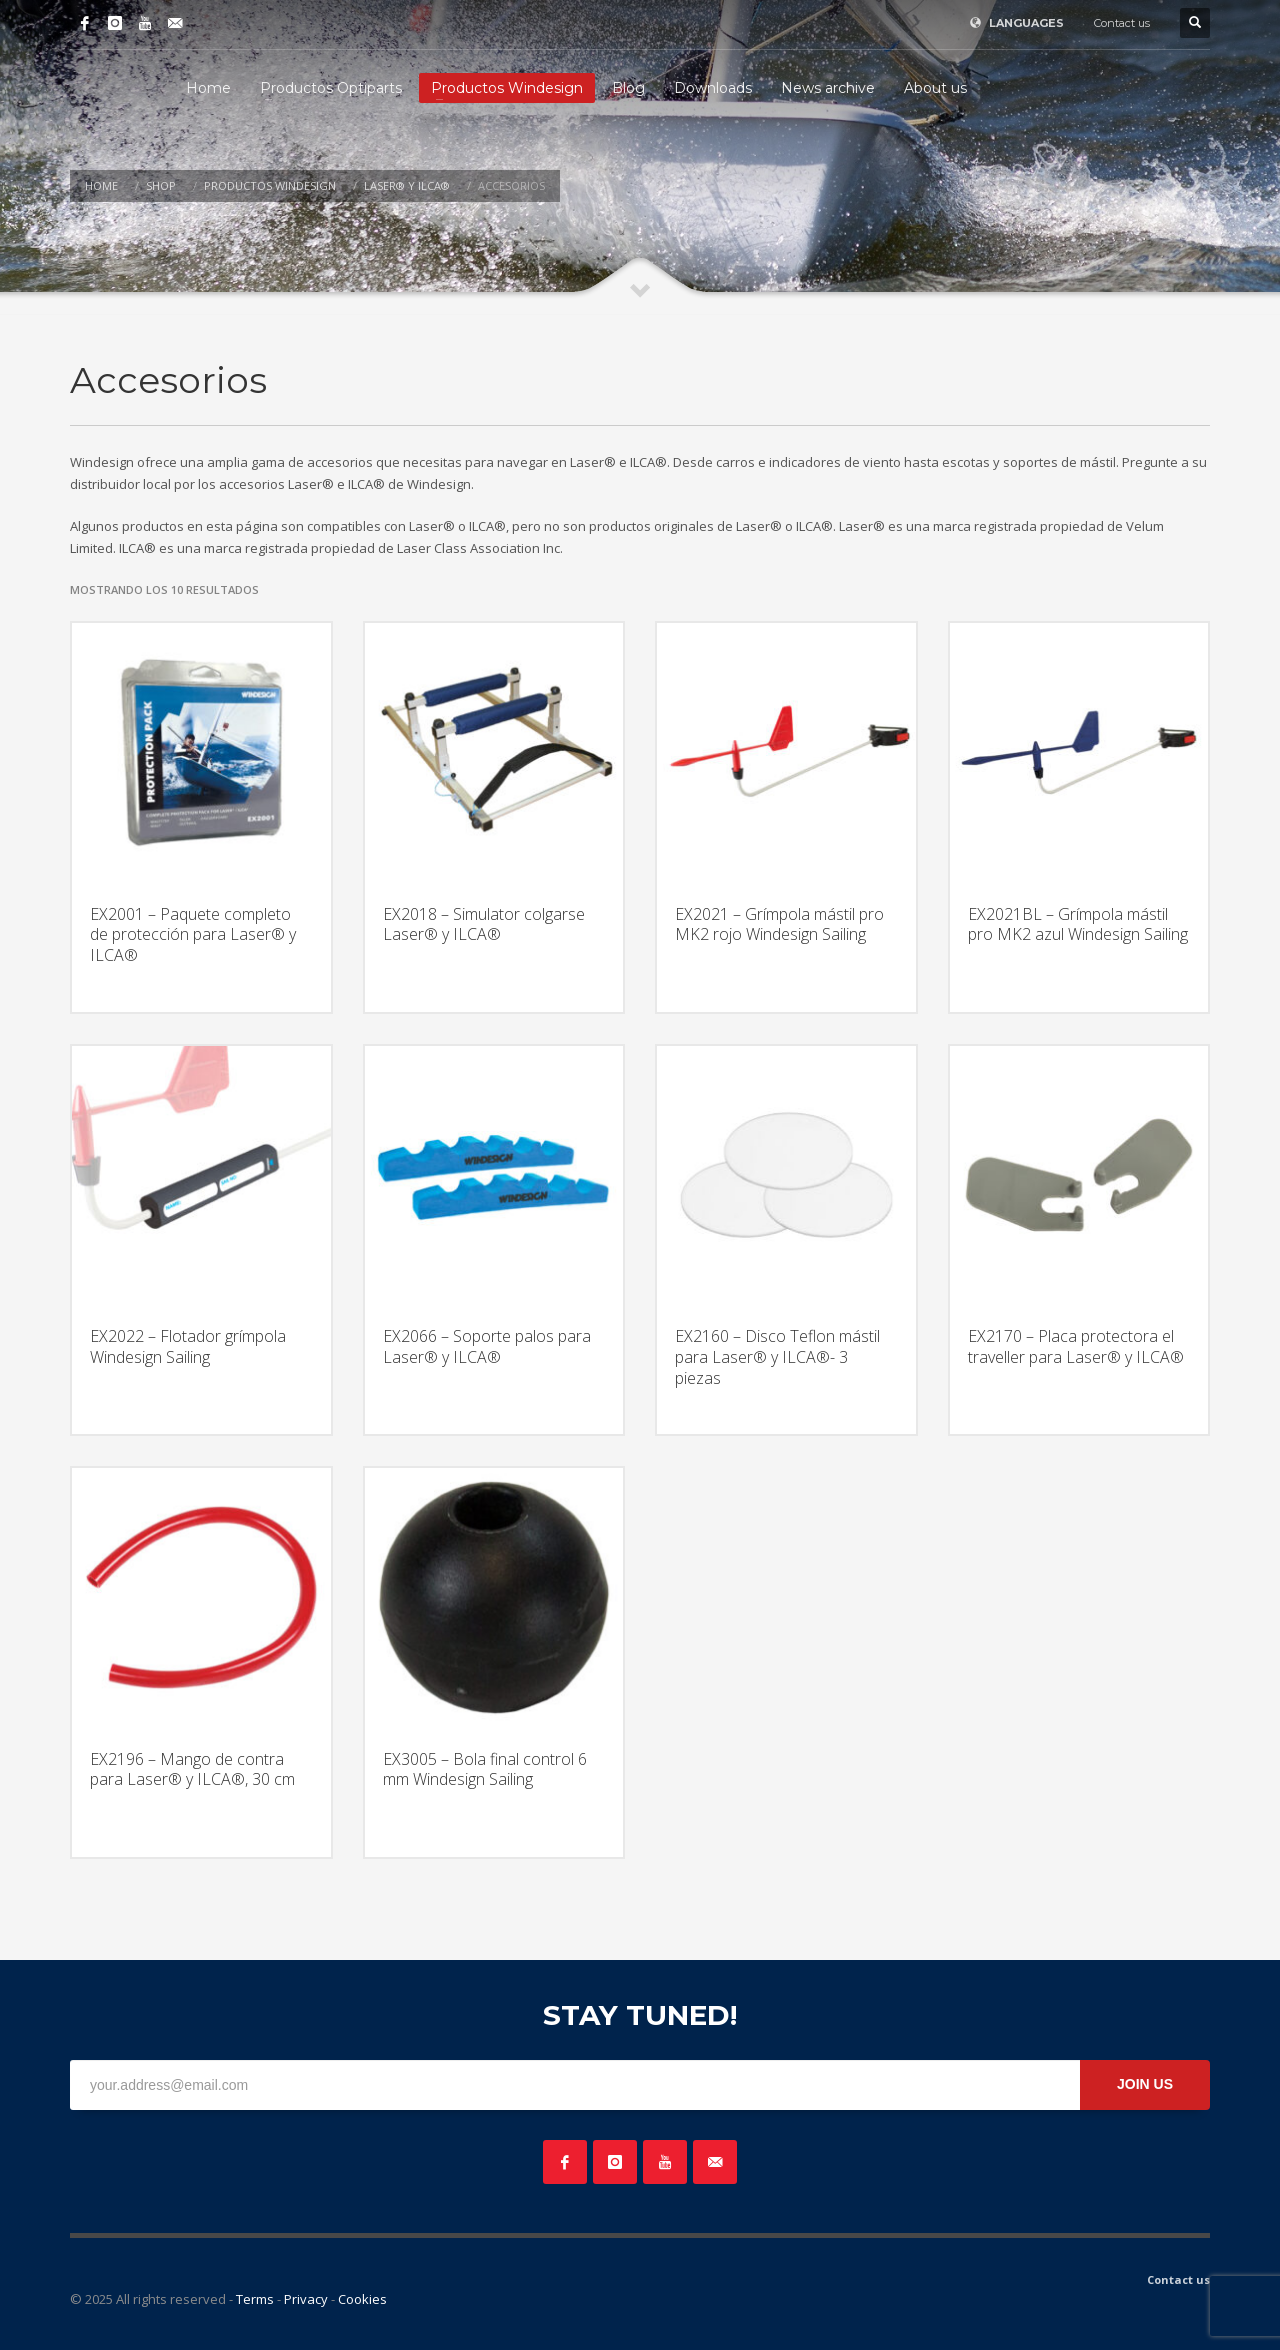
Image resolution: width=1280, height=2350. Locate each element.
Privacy (306, 2299)
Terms (255, 2299)
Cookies (362, 2299)
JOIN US (1145, 2084)
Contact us (1122, 23)
